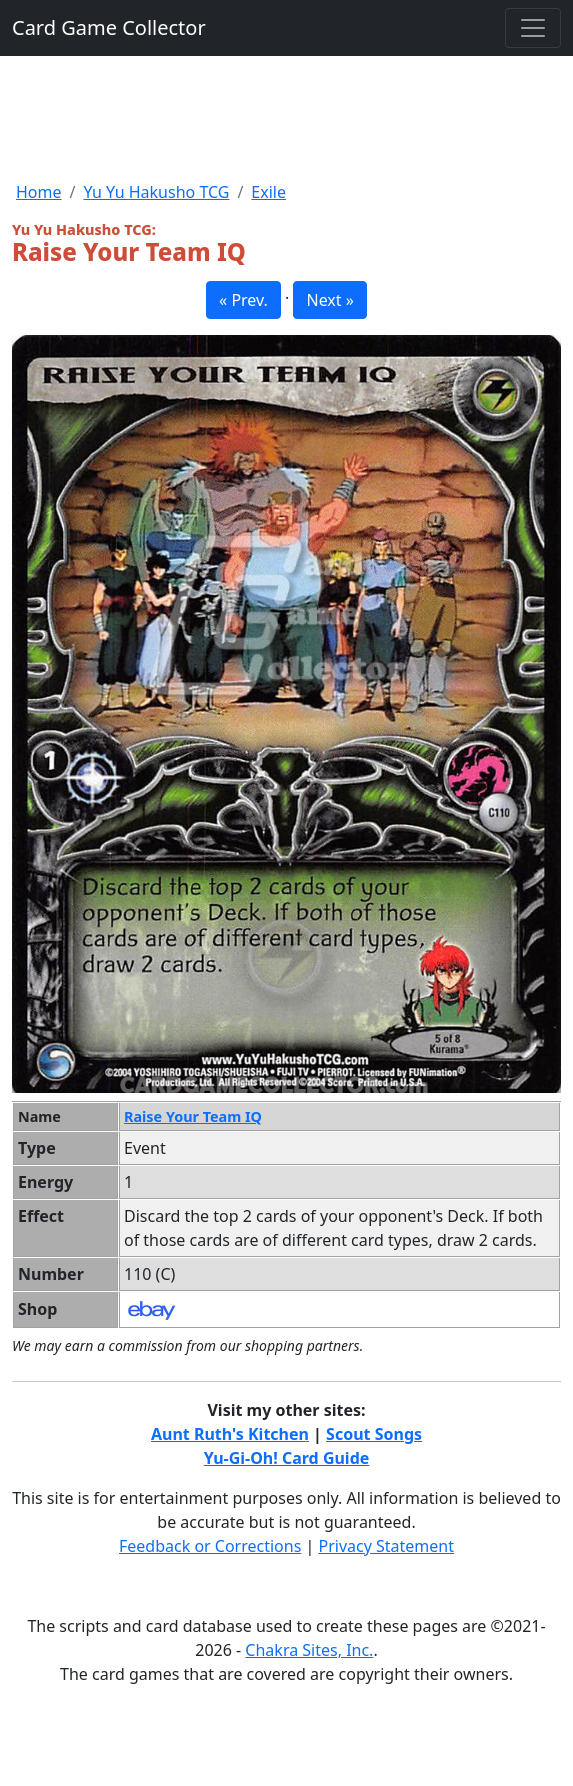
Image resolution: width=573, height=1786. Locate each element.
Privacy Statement (387, 1546)
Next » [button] (329, 300)
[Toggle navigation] (533, 28)
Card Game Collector (109, 27)
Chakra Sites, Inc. (309, 1650)
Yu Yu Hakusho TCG (156, 192)
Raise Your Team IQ (193, 1116)
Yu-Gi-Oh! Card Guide (287, 1458)
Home (39, 192)
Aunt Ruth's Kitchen (230, 1434)
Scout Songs (374, 1434)
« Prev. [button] (243, 300)
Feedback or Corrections (210, 1546)
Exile (268, 192)
